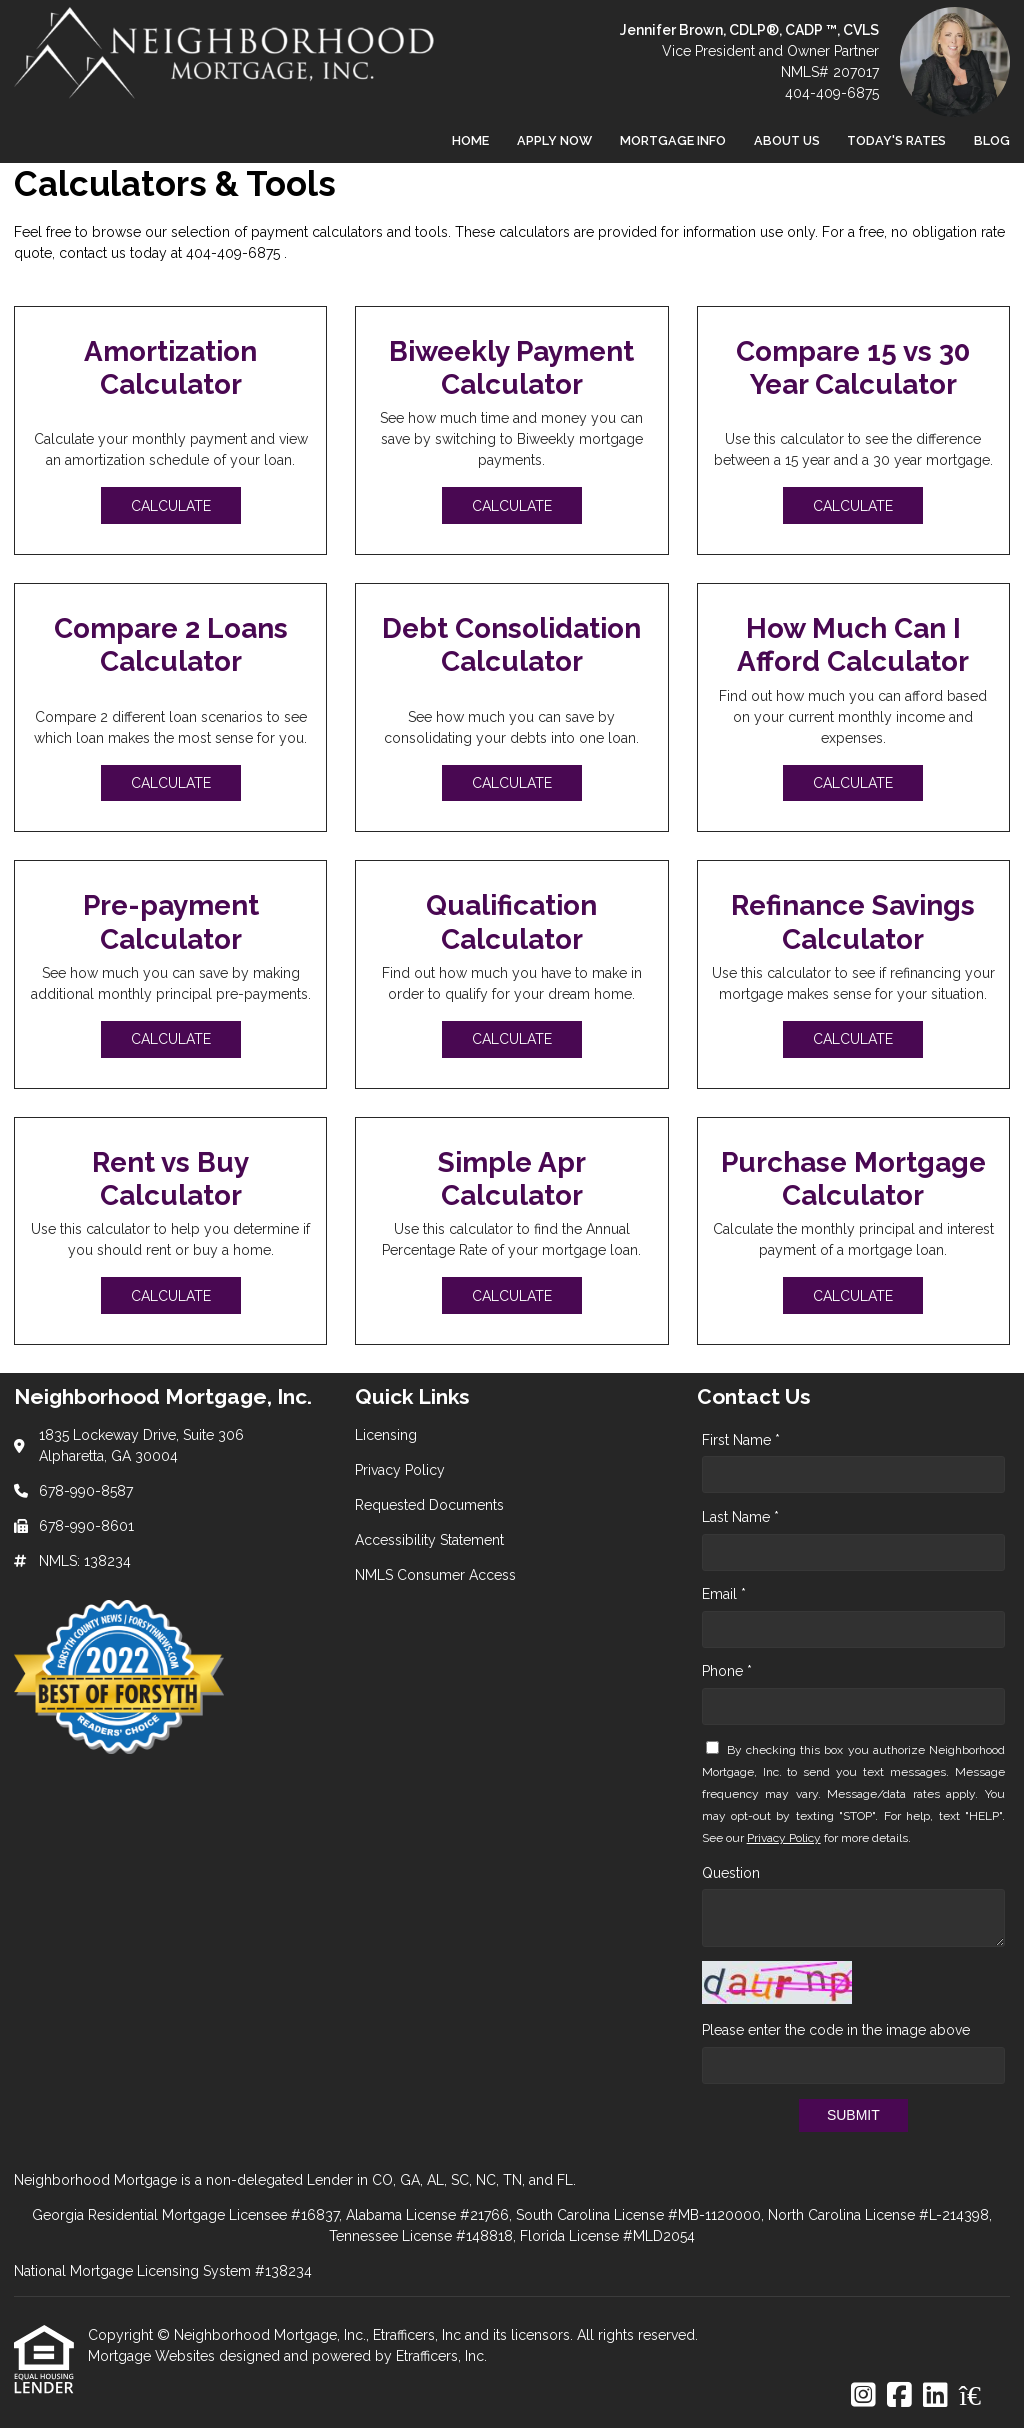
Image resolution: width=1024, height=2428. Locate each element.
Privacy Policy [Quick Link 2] (400, 1470)
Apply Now (554, 140)
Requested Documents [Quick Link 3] (429, 1505)
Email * (724, 1594)
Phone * (727, 1671)
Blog (992, 140)
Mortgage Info (673, 140)
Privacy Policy (784, 1838)
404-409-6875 (832, 93)
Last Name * (740, 1517)
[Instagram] (863, 2396)
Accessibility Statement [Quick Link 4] (429, 1540)
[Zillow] (981, 2396)
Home (470, 140)
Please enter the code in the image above (836, 2030)
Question (731, 1873)
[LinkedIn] (935, 2396)
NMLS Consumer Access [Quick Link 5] (435, 1575)
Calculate (171, 506)
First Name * (741, 1440)
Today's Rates (896, 140)
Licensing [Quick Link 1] (386, 1435)
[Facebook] (899, 2396)
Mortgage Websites (153, 2356)
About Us (787, 140)
